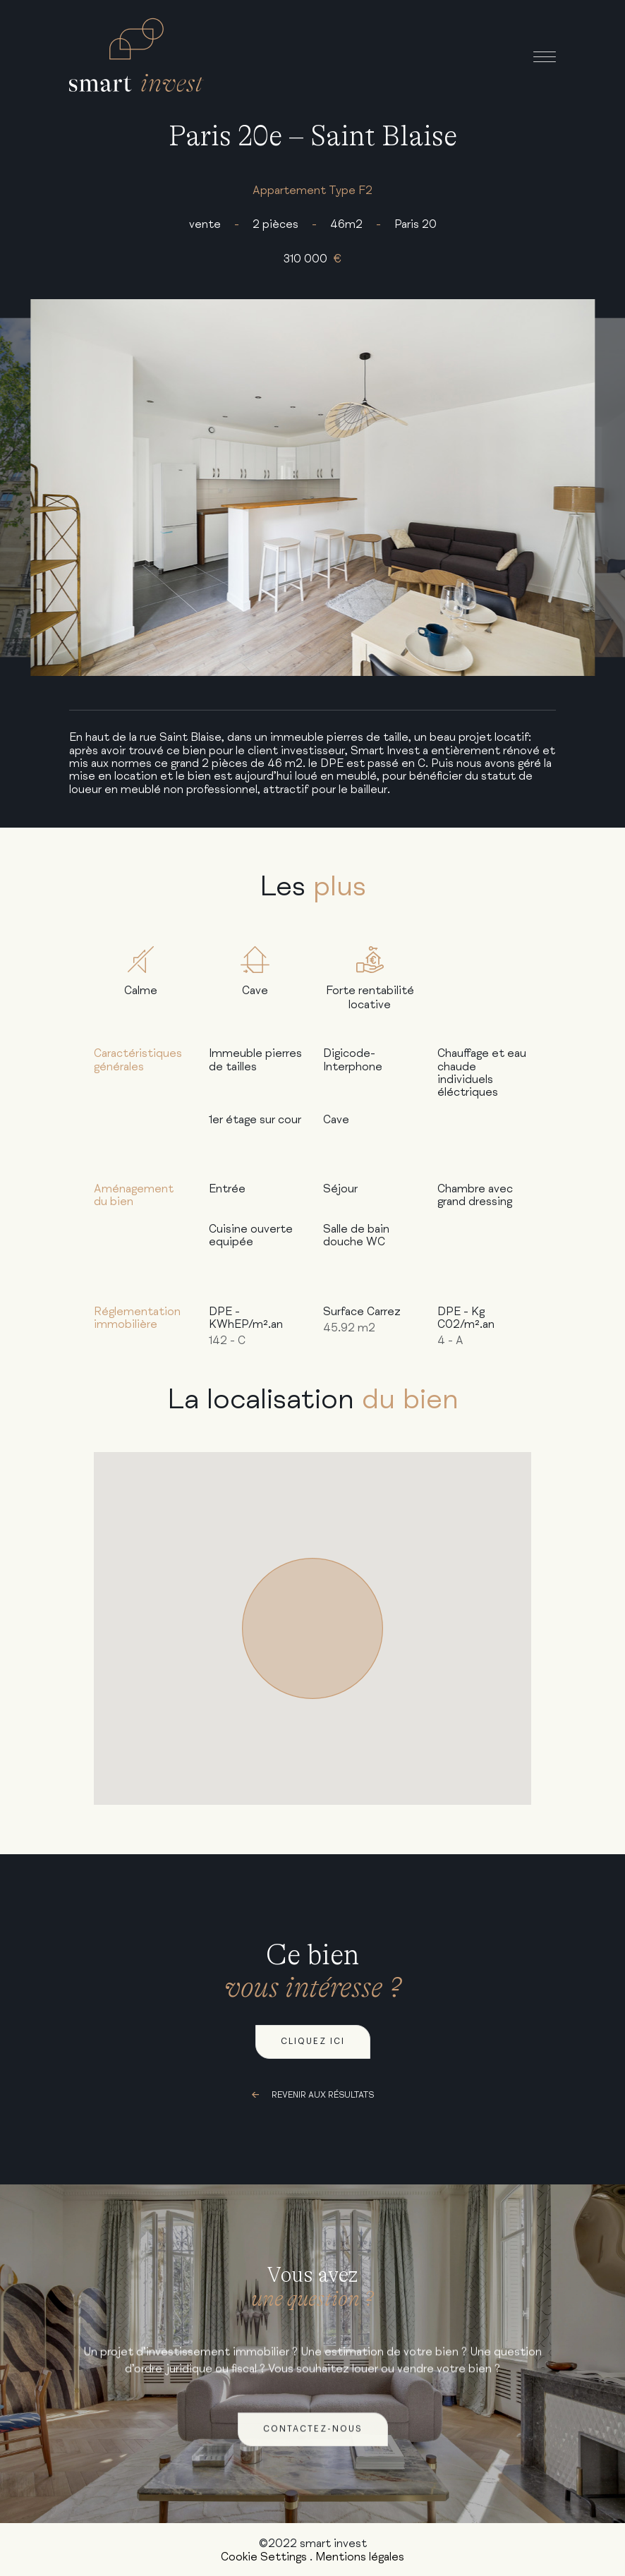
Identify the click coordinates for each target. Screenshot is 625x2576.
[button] (312, 1628)
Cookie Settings (264, 2557)
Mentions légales (359, 2557)
